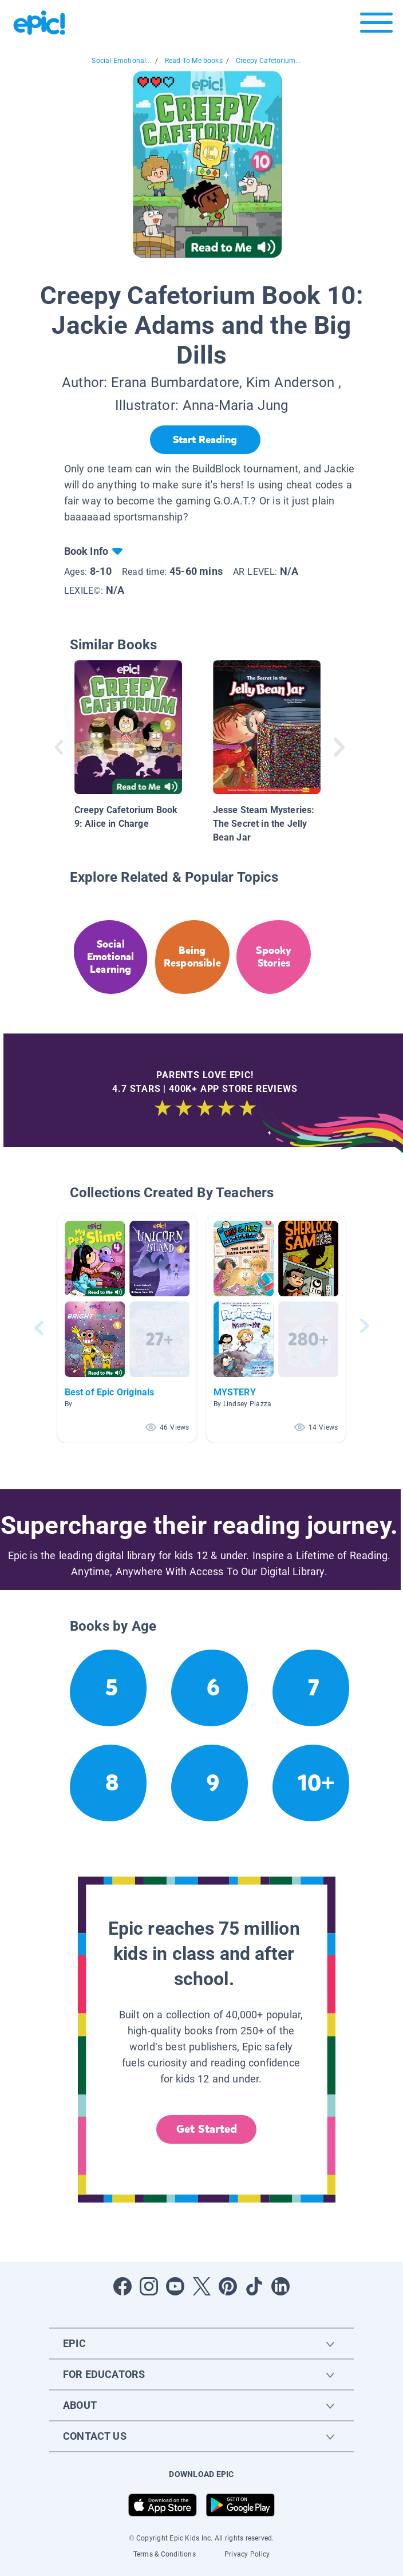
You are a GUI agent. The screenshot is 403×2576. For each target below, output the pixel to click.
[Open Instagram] (149, 2286)
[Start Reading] (205, 439)
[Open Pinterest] (228, 2286)
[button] (127, 1328)
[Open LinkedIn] (280, 2286)
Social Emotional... (121, 61)
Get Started (206, 2129)
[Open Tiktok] (254, 2286)
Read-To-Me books (194, 61)
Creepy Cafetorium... (268, 61)
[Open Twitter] (201, 2286)
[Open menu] (376, 25)
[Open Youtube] (175, 2286)
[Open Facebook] (122, 2286)
